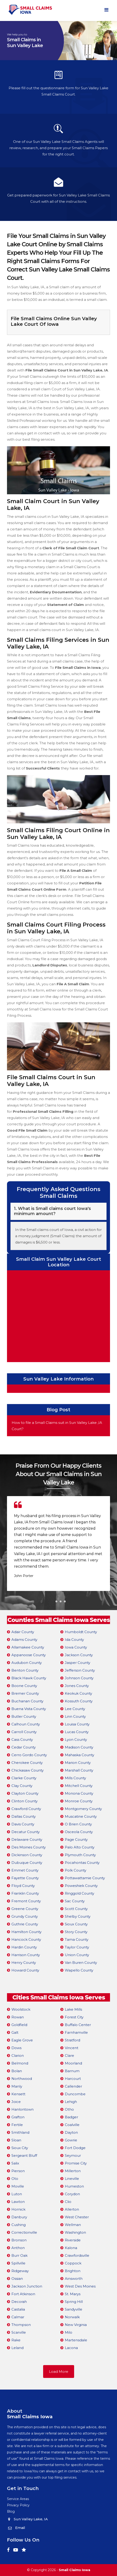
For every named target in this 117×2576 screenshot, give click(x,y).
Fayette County (25, 1878)
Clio (68, 2201)
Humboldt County (81, 1632)
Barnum (72, 2071)
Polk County (75, 1870)
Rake (16, 2340)
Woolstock (20, 2009)
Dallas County (23, 1816)
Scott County (76, 1908)
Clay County (21, 1785)
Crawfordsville (77, 2255)
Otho (69, 2109)
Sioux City (19, 2148)
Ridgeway (20, 2271)
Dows (16, 2048)
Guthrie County (24, 1924)
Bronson (19, 2240)
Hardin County (24, 1947)
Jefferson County (80, 1670)
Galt (14, 2032)
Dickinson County (26, 1855)
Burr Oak (19, 2255)
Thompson (21, 2324)
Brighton (72, 2271)
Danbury (19, 2217)
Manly (16, 2086)
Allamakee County (27, 1647)
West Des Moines (80, 2286)
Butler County (23, 1716)
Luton (16, 2194)
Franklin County (25, 1893)
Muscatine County (81, 1816)
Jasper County (77, 1662)
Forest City (74, 2017)
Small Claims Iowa (74, 2570)
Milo (68, 2332)
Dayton (71, 2132)
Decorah (19, 2301)
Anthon (18, 2248)
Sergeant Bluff (24, 2155)
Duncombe (75, 2094)
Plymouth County (80, 1855)
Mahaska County (79, 1755)
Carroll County (24, 1732)
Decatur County (25, 1832)
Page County (76, 1839)
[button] (52, 1601)
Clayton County (24, 1793)
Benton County (24, 1670)
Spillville (18, 2263)
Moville (17, 2186)
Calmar (17, 2317)
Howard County (25, 1970)
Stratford (72, 2040)
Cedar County (23, 1747)
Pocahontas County (82, 1862)
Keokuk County (78, 1693)
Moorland (73, 2063)
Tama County (76, 1939)
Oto (14, 2178)
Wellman (73, 2224)
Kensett (18, 2094)
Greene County (24, 1908)
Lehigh (71, 2101)
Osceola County (79, 1832)
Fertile (17, 2125)
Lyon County (76, 1739)
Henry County (23, 1962)
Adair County (22, 1632)
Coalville (72, 2125)
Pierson (18, 2171)
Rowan (17, 2017)
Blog (11, 2511)
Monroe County (79, 1801)
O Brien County (78, 1824)
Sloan (16, 2140)
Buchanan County (27, 1701)
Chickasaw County (27, 1770)
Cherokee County (27, 1762)
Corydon (72, 2194)
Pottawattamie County (85, 1878)
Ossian (17, 2278)
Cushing (18, 2224)
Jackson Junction (26, 2286)
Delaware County (26, 1839)
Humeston (74, 2186)
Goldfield (19, 2025)
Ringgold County (79, 1893)
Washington (75, 2232)
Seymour (73, 2155)
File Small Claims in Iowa (78, 667)
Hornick (18, 2209)
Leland (17, 2348)
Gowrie (71, 2140)
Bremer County (25, 1693)
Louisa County (77, 1724)
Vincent (71, 2048)
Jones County (77, 1685)
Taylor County (77, 1947)
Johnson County (79, 1678)
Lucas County (77, 1732)
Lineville (72, 2178)
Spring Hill (74, 2301)
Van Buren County (81, 1962)
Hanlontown (22, 2109)
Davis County (22, 1824)
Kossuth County (79, 1701)
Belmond (19, 2063)
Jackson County (79, 1655)
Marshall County (79, 1770)
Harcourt (73, 2078)
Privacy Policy (18, 2505)
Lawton (18, 2201)
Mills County (75, 1778)
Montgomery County (83, 1809)
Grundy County (24, 1916)
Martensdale (76, 2340)
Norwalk (72, 2317)
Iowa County (76, 1647)
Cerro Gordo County (29, 1755)
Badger (71, 2117)
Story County (76, 1932)
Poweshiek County (81, 1885)
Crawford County (26, 1809)
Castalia (18, 2309)
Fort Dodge (75, 2148)
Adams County (24, 1639)
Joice (16, 2101)
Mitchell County (79, 1785)
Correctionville (24, 2232)
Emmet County (24, 1870)
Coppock (73, 2263)
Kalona (71, 2248)
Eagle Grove (22, 2040)
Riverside (73, 2240)
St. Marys (72, 2294)
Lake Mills (73, 2009)
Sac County (75, 1901)
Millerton (73, 2171)
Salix (15, 2163)
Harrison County (25, 1955)
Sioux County (76, 1924)
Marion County (78, 1762)
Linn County (75, 1716)
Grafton (17, 2117)
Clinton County (24, 1801)
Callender (73, 2086)
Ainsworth (74, 2278)
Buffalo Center (78, 2025)
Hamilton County (26, 1932)
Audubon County (26, 1662)
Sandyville (73, 2309)
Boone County (24, 1685)
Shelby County (77, 1916)
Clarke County (23, 1778)
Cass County (22, 1739)
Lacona (71, 2348)
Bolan (16, 2071)
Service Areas (18, 2499)
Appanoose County (28, 1655)
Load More (58, 2371)
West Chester (77, 2217)
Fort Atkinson (23, 2294)
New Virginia (76, 2324)
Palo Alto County (79, 1847)
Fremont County (26, 1901)
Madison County (79, 1747)
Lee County (75, 1709)
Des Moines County (28, 1847)
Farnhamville (76, 2032)
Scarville (18, 2332)
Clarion (17, 2055)
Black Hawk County (28, 1678)
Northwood (21, 2078)
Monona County (79, 1793)
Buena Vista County (28, 1709)
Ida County (74, 1639)
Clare (69, 2055)
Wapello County (79, 1970)
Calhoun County (25, 1724)
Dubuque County (26, 1862)
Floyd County (23, 1885)
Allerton (72, 2209)
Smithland (20, 2132)
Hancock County (26, 1939)
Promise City (76, 2163)
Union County (77, 1955)
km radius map (58, 1315)
